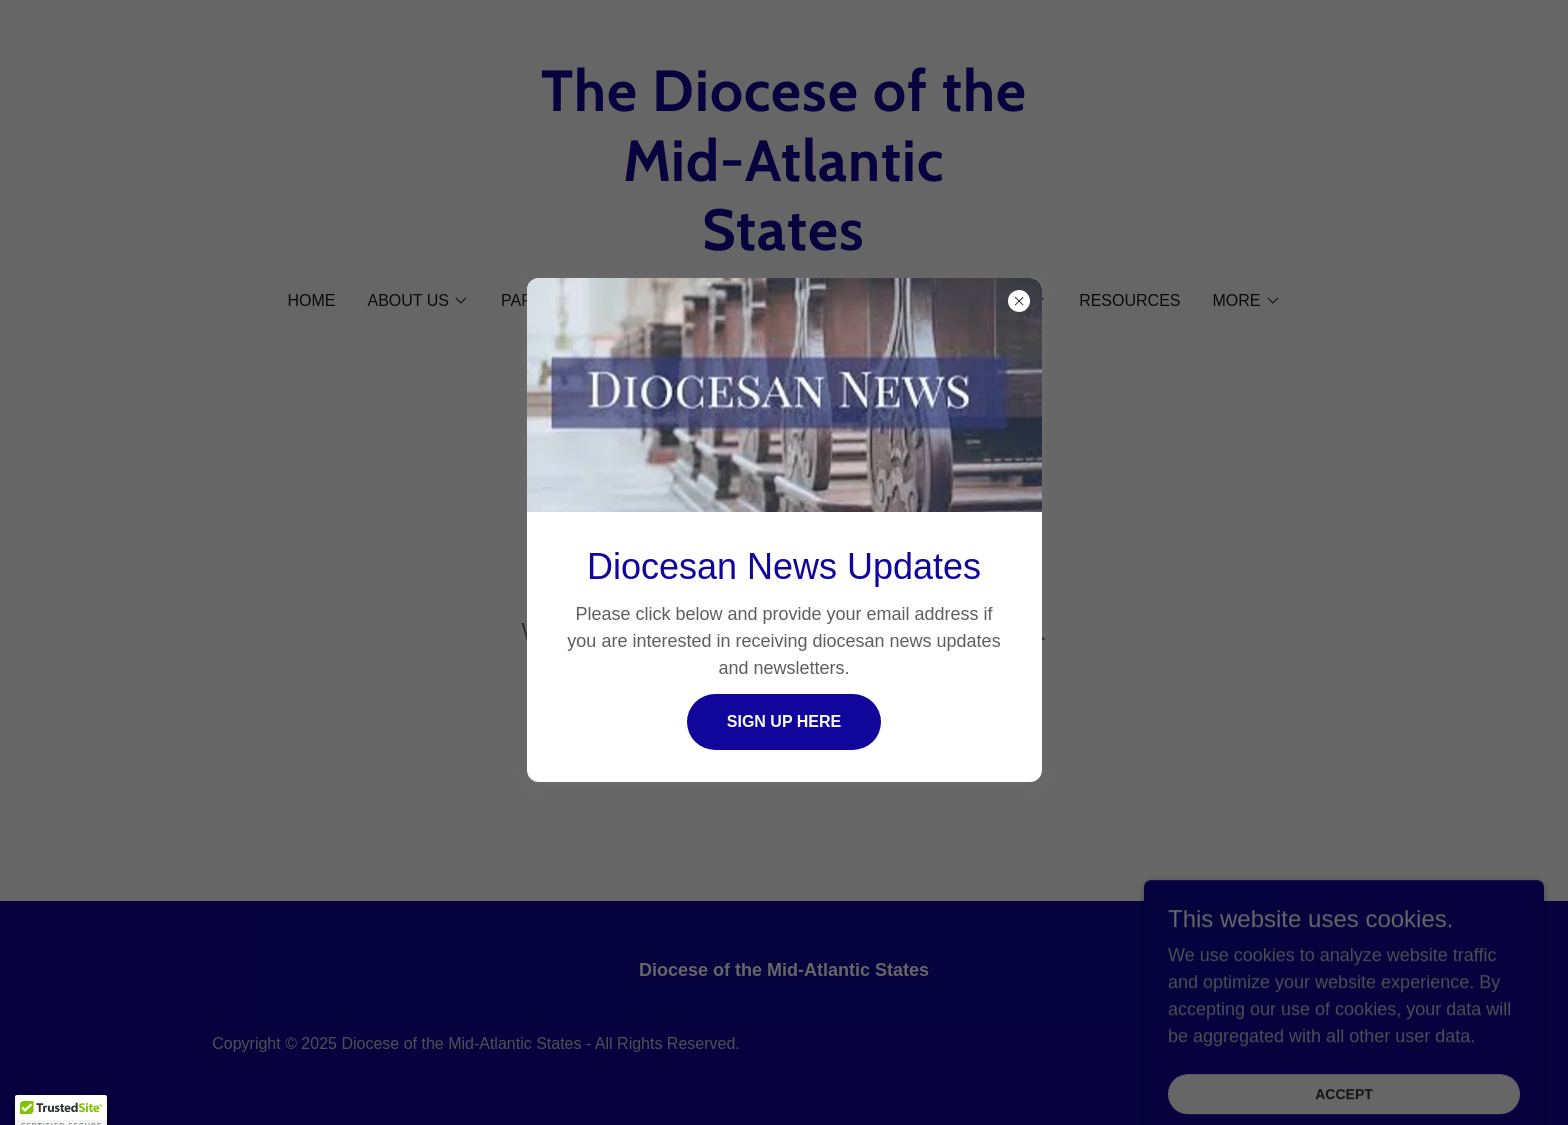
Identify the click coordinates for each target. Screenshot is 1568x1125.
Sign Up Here (784, 721)
